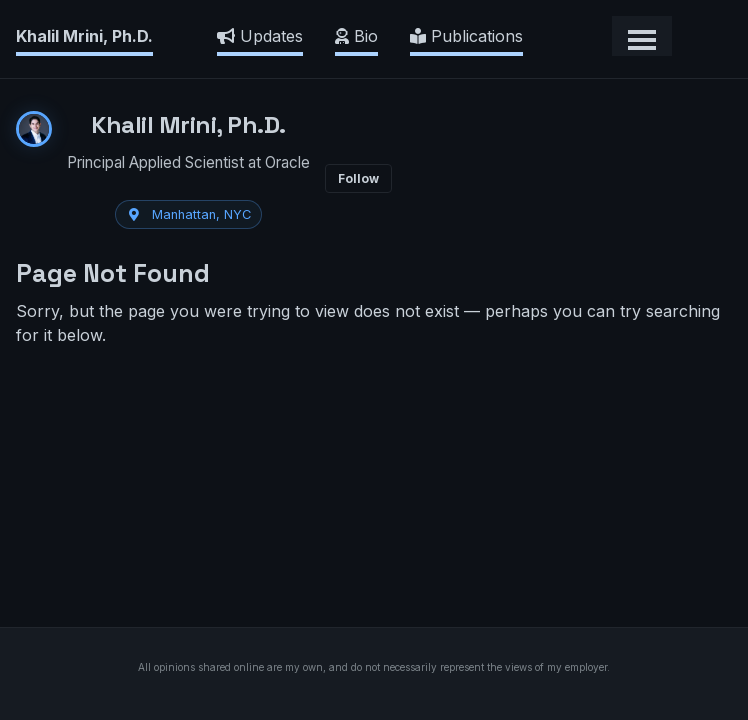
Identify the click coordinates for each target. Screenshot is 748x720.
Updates (260, 36)
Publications (466, 36)
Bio (356, 36)
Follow (358, 178)
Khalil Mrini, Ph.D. (84, 36)
